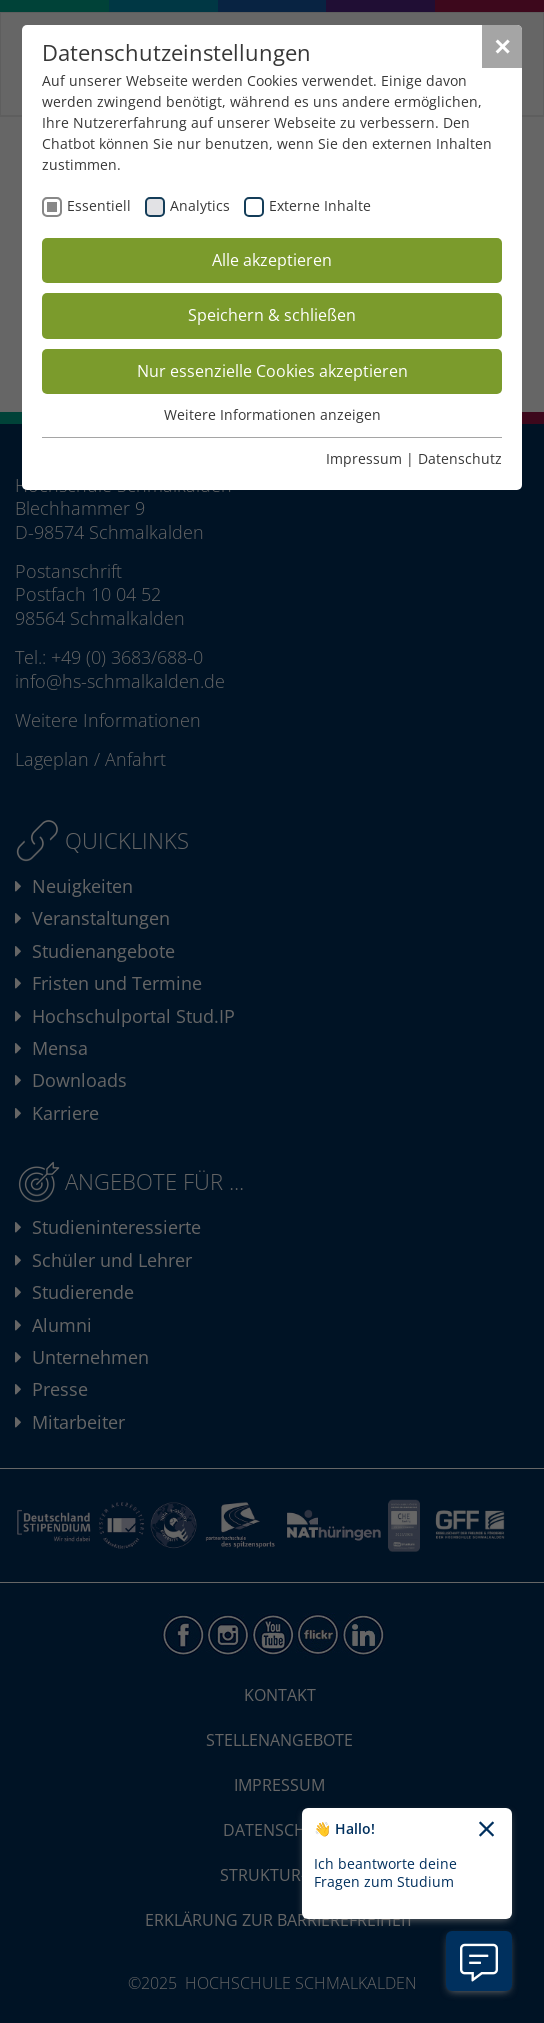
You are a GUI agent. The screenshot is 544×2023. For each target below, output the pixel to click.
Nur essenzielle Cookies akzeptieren (272, 371)
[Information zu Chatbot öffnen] (479, 1961)
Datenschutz (460, 458)
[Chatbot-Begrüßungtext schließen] (486, 1830)
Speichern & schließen (272, 315)
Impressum (364, 458)
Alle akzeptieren (272, 260)
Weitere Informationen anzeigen (272, 414)
